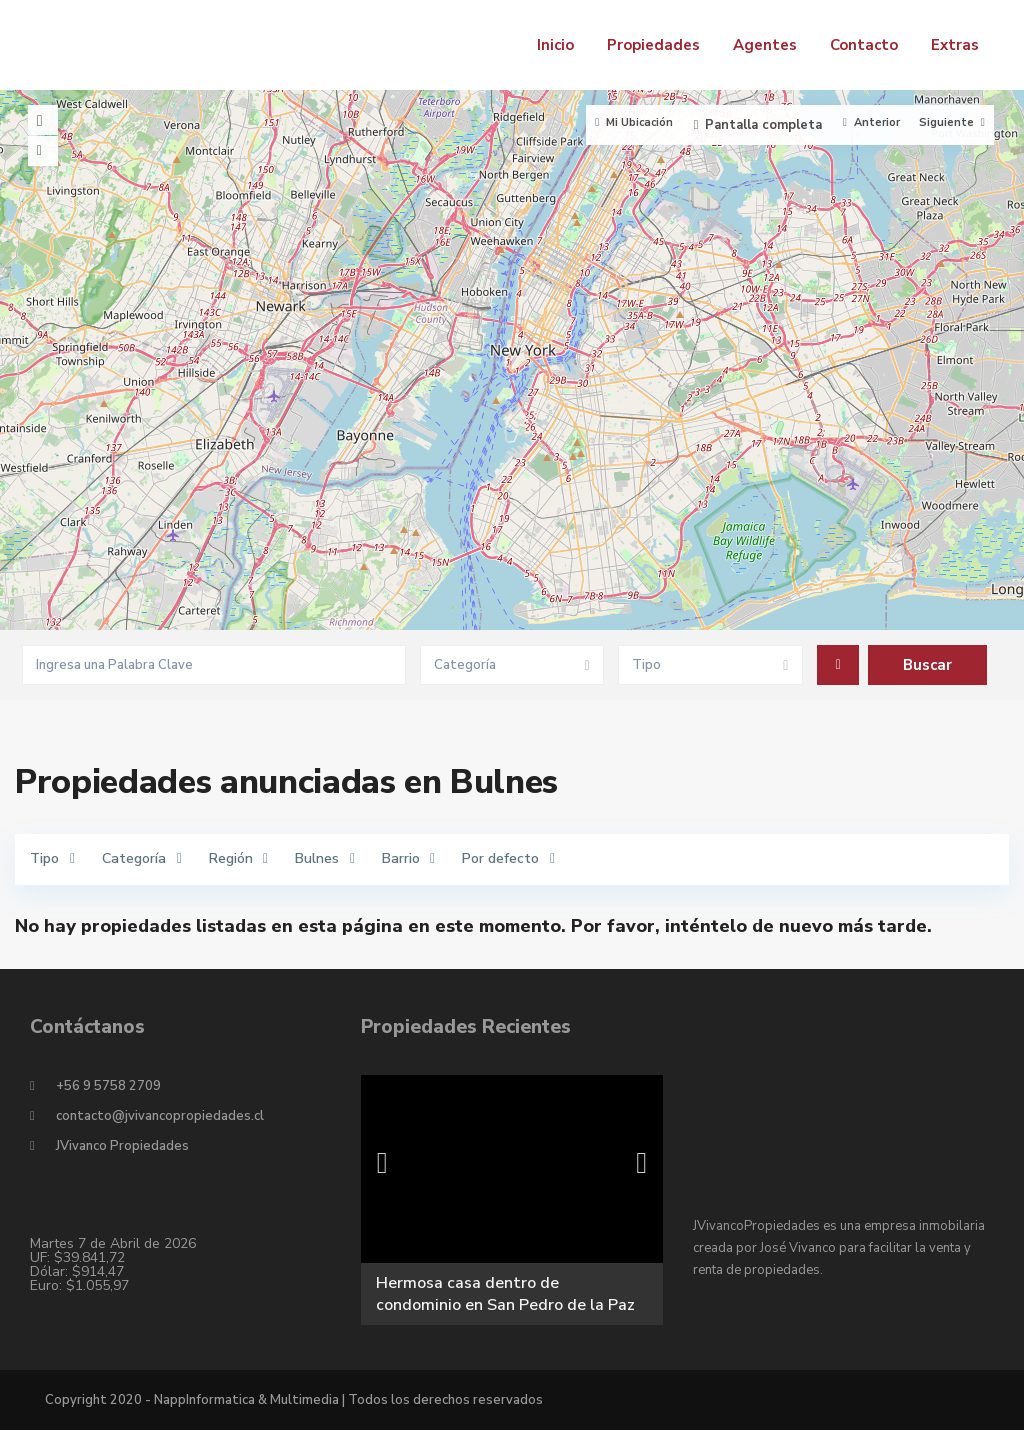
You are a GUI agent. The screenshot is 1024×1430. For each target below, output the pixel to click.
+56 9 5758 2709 (108, 1086)
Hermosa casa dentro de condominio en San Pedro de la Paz (505, 1294)
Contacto (864, 45)
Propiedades (653, 45)
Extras (955, 45)
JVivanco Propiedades (122, 1146)
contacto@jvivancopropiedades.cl (160, 1116)
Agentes (765, 45)
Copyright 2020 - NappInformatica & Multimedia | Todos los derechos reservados (294, 1400)
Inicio (555, 45)
